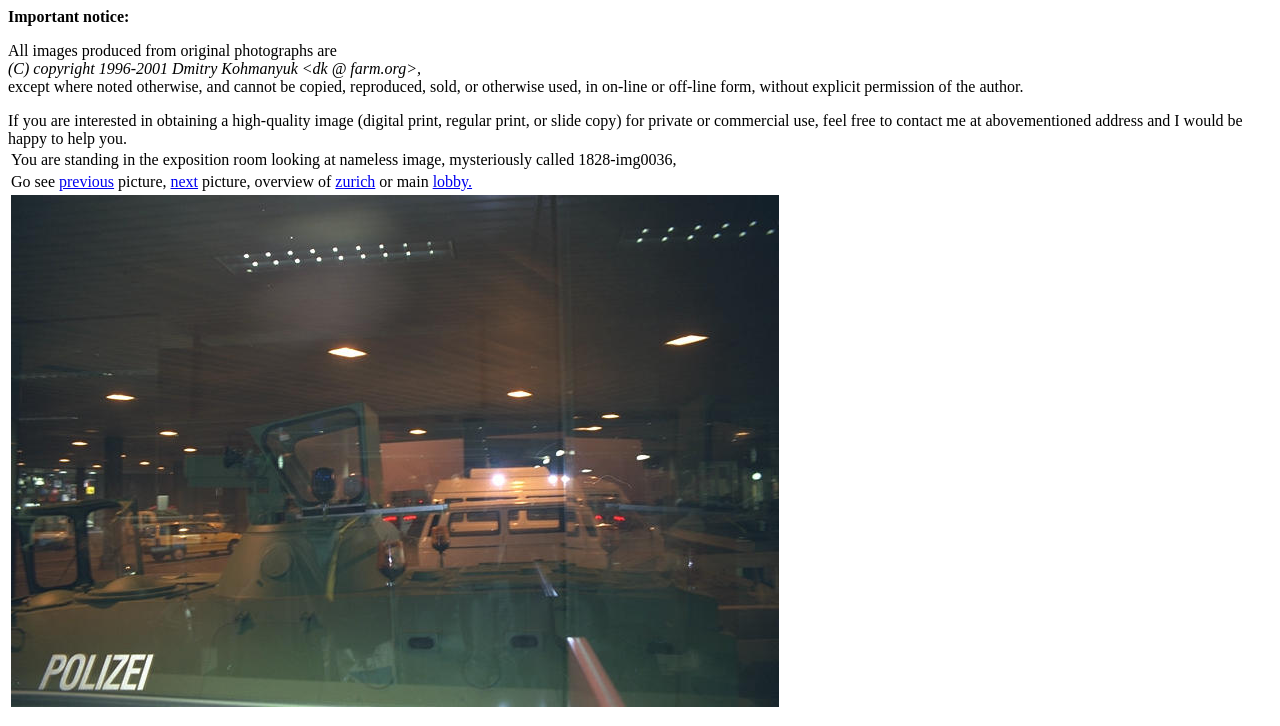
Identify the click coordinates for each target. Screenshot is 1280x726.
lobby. (452, 181)
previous (86, 181)
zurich (355, 181)
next (185, 181)
